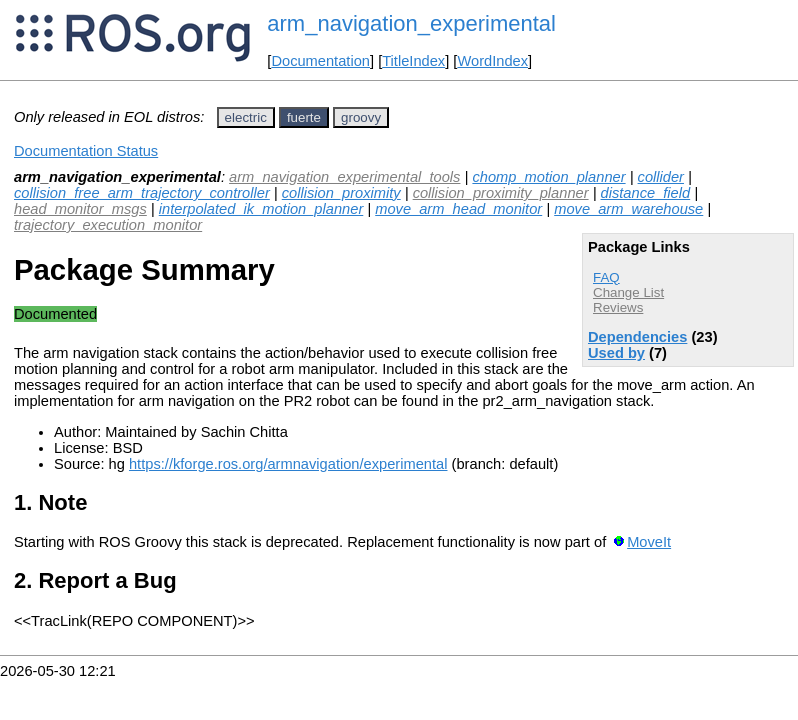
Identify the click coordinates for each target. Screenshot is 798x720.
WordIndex (492, 61)
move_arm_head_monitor (458, 209)
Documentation (320, 61)
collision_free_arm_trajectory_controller (142, 193)
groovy (361, 117)
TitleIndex (413, 61)
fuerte (304, 117)
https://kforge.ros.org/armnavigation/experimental (288, 464)
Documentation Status (86, 151)
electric (246, 117)
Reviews (618, 307)
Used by (616, 353)
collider (661, 177)
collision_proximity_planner (501, 193)
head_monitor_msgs (80, 209)
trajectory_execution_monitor (108, 225)
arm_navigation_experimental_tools (344, 177)
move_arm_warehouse (628, 209)
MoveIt (649, 542)
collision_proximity (341, 193)
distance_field (646, 193)
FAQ (606, 277)
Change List (628, 292)
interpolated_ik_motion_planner (261, 209)
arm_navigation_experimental (411, 23)
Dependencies (637, 337)
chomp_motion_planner (548, 177)
